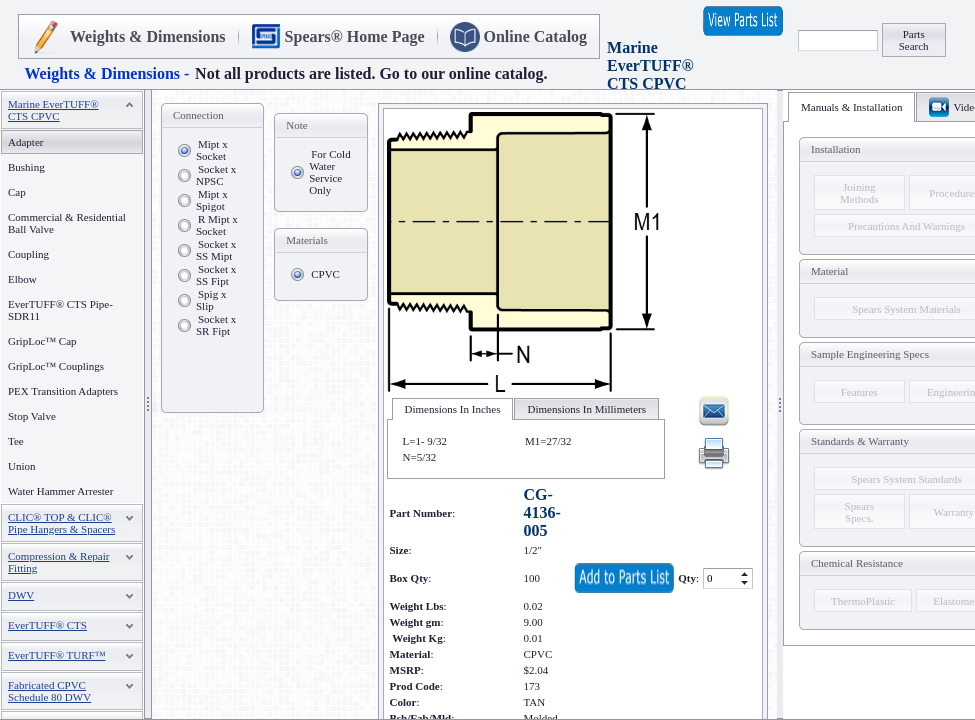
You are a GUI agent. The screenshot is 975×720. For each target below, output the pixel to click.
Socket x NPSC (216, 175)
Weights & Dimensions (148, 36)
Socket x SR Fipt (216, 325)
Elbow (22, 279)
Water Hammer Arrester (60, 491)
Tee (16, 441)
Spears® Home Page (355, 36)
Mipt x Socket (212, 150)
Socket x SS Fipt (216, 275)
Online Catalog (536, 36)
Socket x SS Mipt (216, 250)
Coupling (28, 254)
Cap (17, 192)
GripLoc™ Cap (42, 341)
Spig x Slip (211, 300)
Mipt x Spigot (212, 200)
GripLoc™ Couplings (56, 366)
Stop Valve (32, 416)
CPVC (325, 274)
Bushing (26, 167)
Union (22, 466)
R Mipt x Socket (217, 225)
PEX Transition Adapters (63, 391)
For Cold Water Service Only (329, 172)
